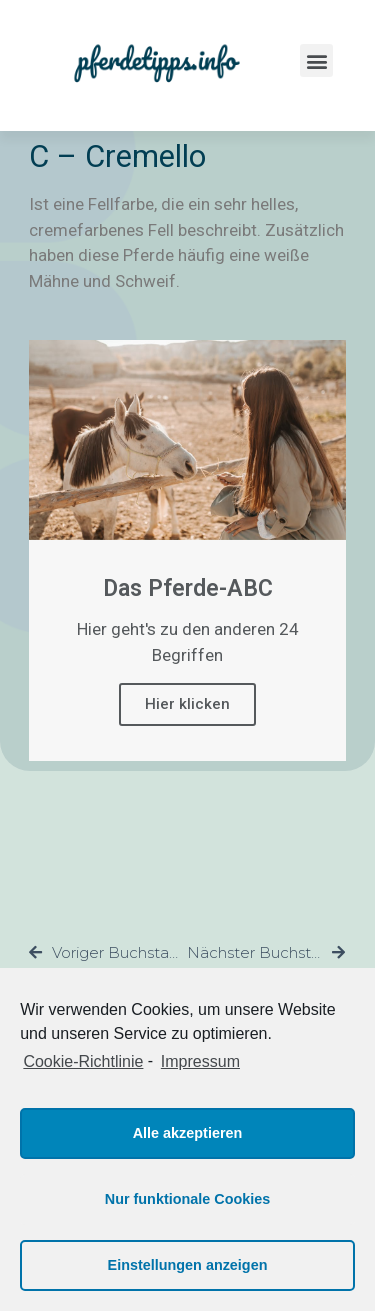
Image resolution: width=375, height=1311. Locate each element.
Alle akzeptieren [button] (188, 1133)
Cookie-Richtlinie (83, 1061)
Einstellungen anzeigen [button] (188, 1265)
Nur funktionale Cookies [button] (188, 1199)
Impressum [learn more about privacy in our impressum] (200, 1061)
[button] (316, 60)
